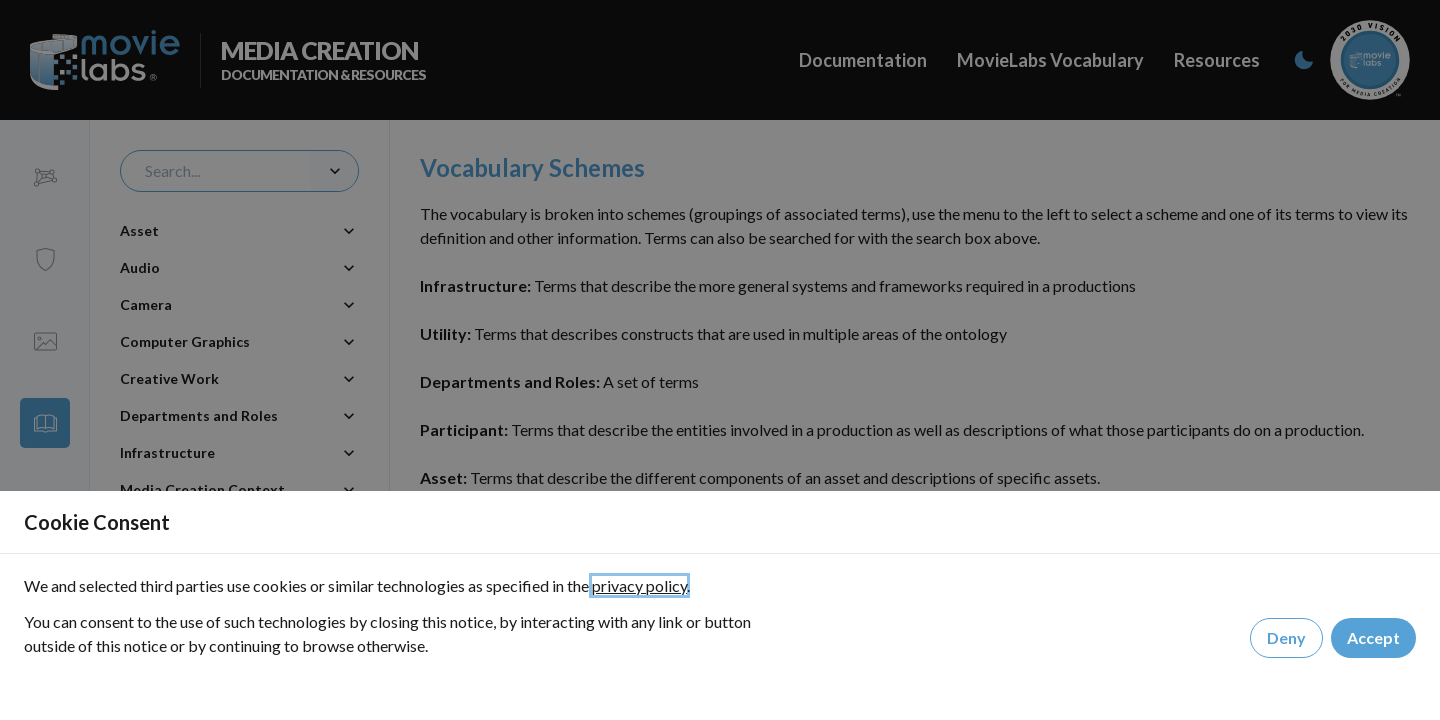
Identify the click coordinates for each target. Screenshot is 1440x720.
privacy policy (639, 585)
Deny (1286, 638)
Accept (1373, 638)
